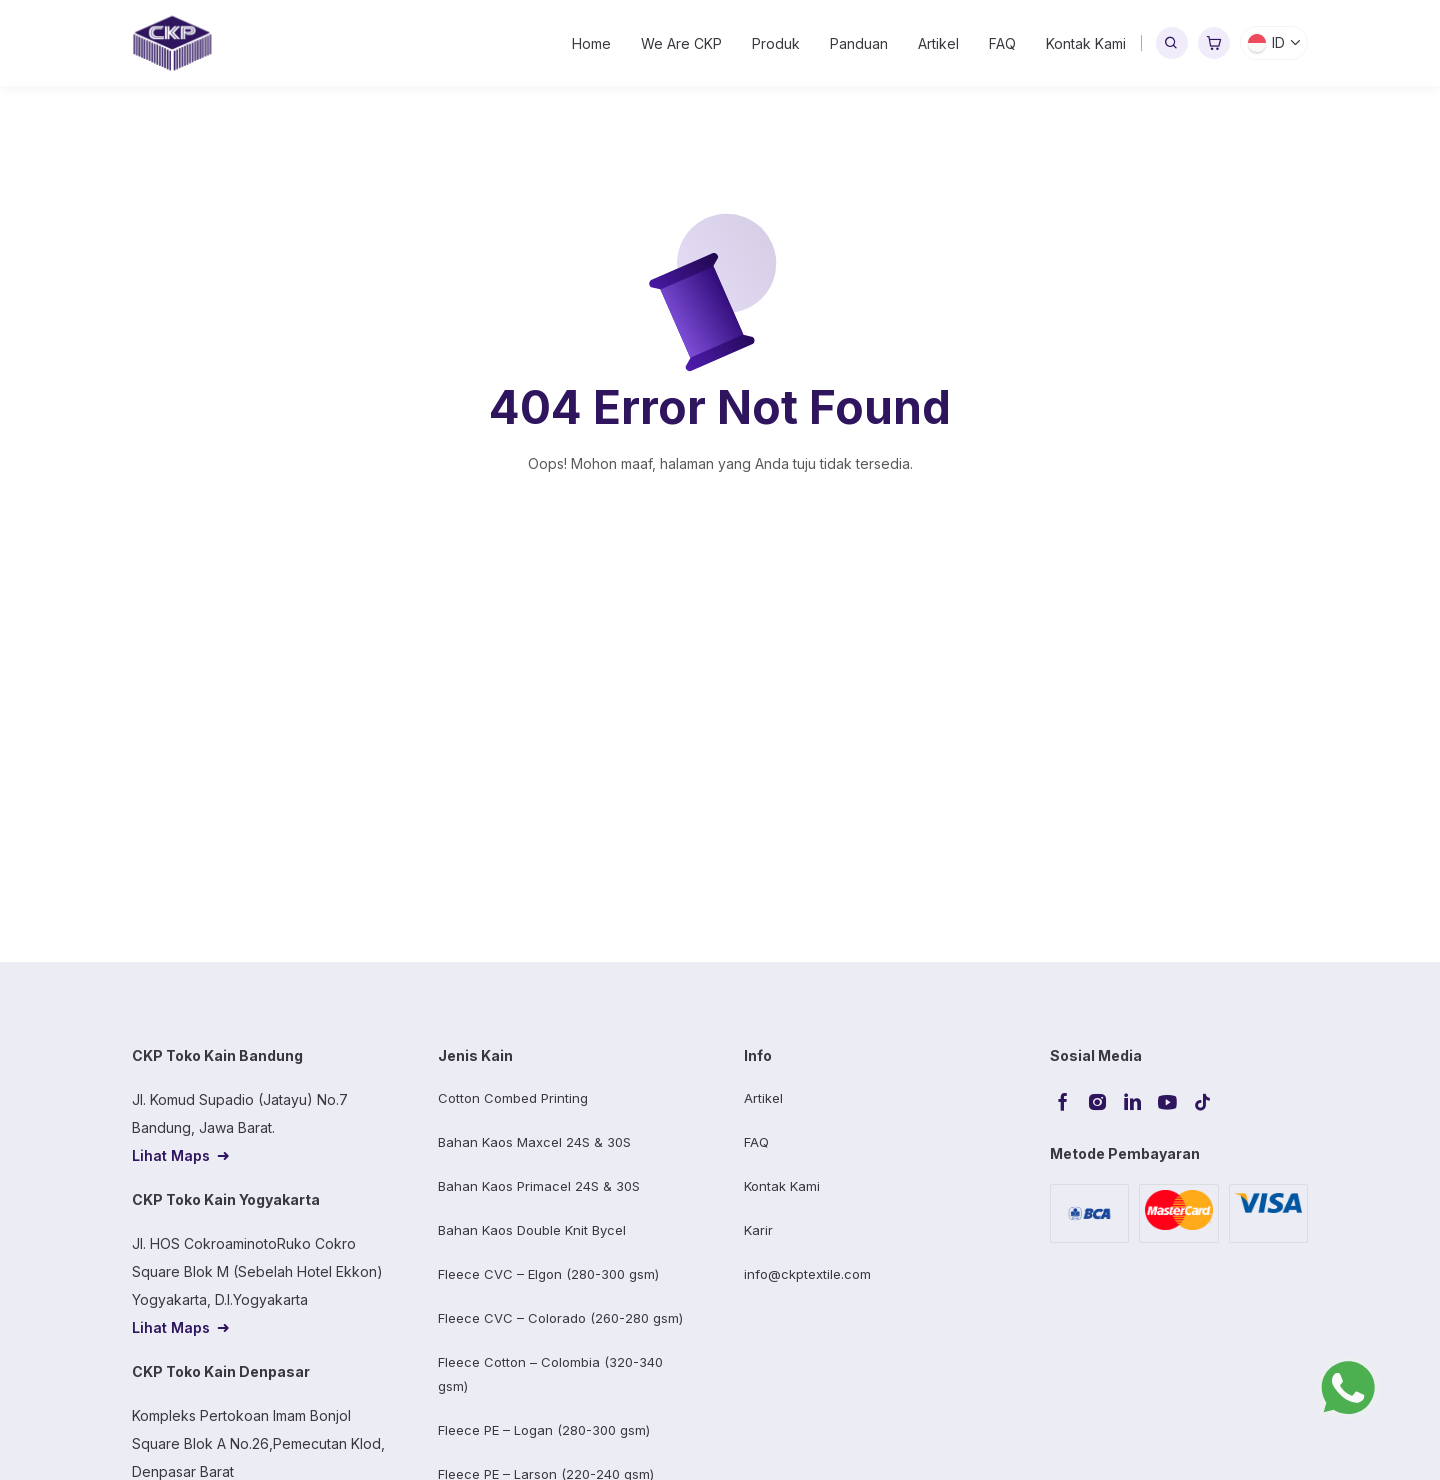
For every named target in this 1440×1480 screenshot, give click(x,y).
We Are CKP (681, 43)
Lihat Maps (171, 1155)
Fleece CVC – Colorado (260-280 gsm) (560, 1318)
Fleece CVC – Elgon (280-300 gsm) (548, 1274)
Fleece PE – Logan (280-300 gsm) (544, 1430)
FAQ (1002, 43)
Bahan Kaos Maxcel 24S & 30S (534, 1142)
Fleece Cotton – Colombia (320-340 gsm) (550, 1374)
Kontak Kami (1086, 43)
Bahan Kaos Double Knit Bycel (532, 1230)
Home (591, 43)
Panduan (859, 43)
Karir (758, 1230)
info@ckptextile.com (807, 1274)
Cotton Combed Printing (513, 1098)
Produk (776, 43)
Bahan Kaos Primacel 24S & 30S (539, 1186)
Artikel (938, 43)
